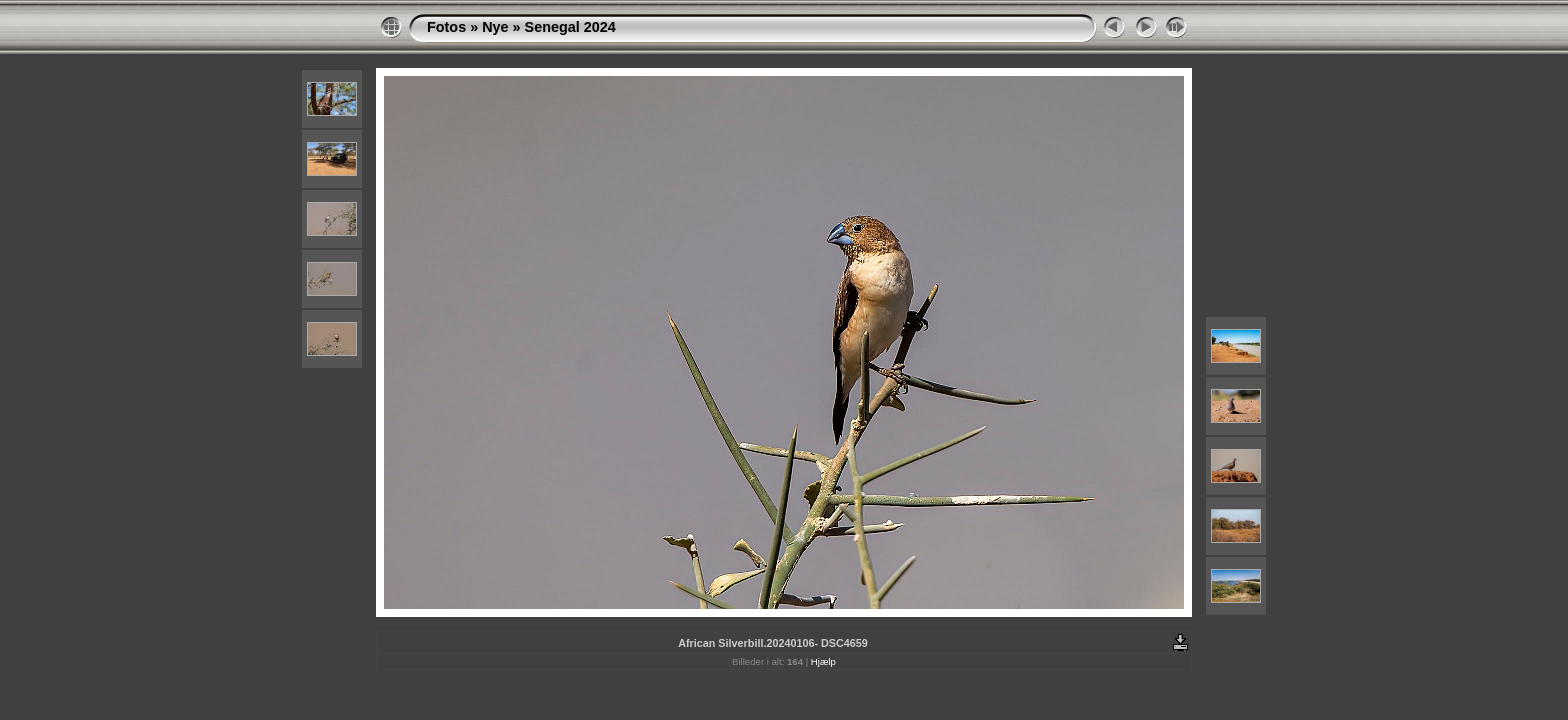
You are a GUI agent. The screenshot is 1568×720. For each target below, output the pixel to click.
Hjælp (823, 661)
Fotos (446, 27)
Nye (495, 27)
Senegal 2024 (570, 27)
